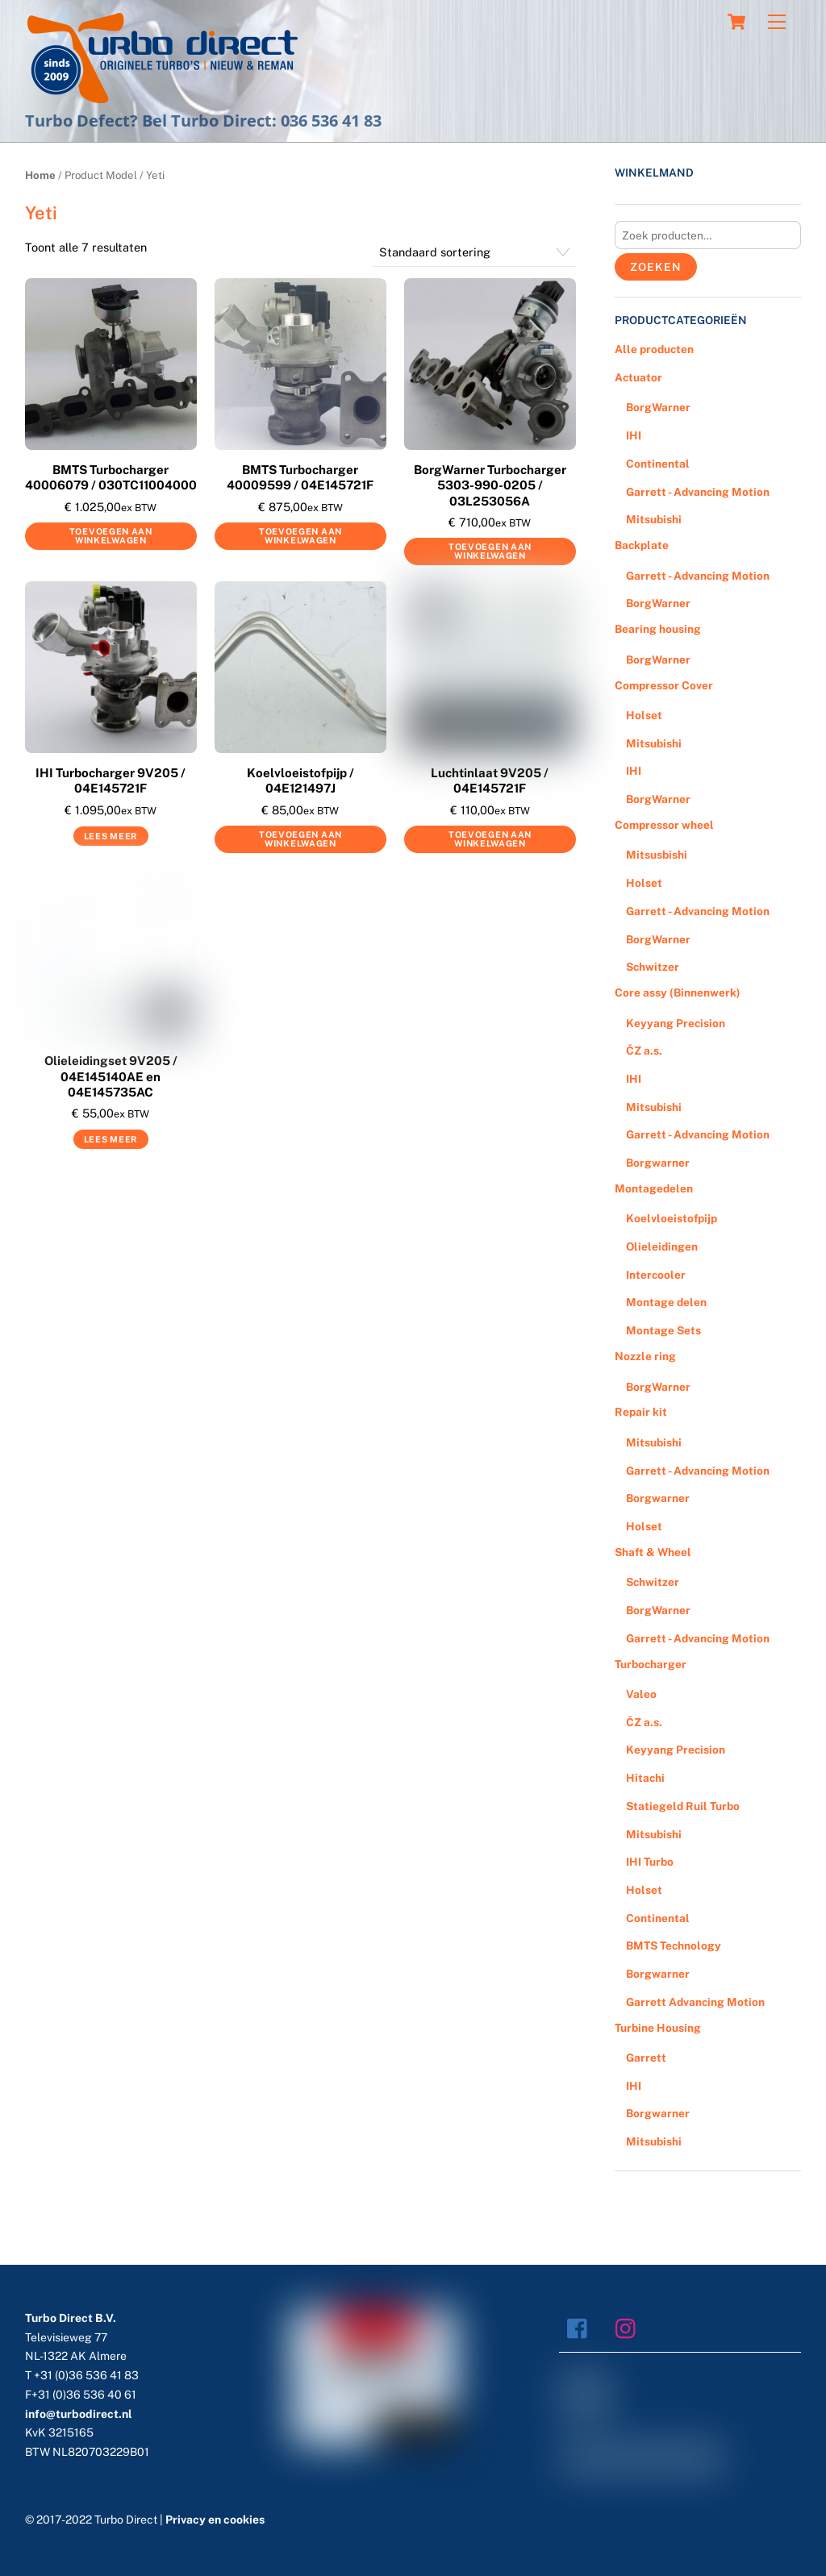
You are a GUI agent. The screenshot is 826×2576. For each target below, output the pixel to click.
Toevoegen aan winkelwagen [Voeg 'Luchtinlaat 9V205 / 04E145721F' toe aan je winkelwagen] (490, 839)
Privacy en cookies (215, 2519)
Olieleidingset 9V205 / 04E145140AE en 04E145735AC (110, 1076)
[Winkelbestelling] (475, 252)
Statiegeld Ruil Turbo (683, 1806)
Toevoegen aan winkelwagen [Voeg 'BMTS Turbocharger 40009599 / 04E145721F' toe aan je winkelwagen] (300, 535)
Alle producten (654, 349)
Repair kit (641, 1411)
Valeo (641, 1694)
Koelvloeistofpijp (671, 1218)
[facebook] (581, 2326)
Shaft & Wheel (653, 1552)
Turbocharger (650, 1664)
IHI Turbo (650, 1861)
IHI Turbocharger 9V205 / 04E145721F (110, 781)
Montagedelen (654, 1188)
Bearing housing (658, 628)
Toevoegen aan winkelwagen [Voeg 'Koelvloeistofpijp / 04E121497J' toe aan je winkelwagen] (300, 839)
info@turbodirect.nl (78, 2413)
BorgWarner (658, 407)
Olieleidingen (662, 1246)
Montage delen (666, 1302)
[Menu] (777, 22)
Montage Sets (663, 1330)
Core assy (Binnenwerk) (677, 992)
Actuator (638, 377)
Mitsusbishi (656, 854)
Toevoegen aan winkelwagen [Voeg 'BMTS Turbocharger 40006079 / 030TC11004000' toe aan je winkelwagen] (110, 535)
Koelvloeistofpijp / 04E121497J (300, 781)
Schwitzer (652, 966)
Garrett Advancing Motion (695, 2001)
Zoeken (655, 266)
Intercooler (656, 1274)
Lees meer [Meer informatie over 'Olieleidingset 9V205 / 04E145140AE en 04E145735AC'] (111, 1139)
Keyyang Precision (675, 1023)
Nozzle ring (645, 1356)
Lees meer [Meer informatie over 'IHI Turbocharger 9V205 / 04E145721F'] (111, 836)
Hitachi (645, 1777)
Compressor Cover (664, 685)
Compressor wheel (664, 824)
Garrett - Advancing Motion (698, 491)
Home (40, 175)
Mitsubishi (654, 519)
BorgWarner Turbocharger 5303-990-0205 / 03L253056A (490, 485)
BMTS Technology (673, 1945)
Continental (658, 463)
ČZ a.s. (644, 1050)
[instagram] (629, 2326)
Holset (644, 715)
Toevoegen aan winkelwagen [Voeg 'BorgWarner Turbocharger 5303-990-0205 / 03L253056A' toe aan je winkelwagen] (490, 551)
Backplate (642, 545)
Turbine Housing (658, 2027)
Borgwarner (658, 1162)
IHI (633, 435)
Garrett (646, 2057)
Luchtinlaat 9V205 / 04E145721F (490, 781)
